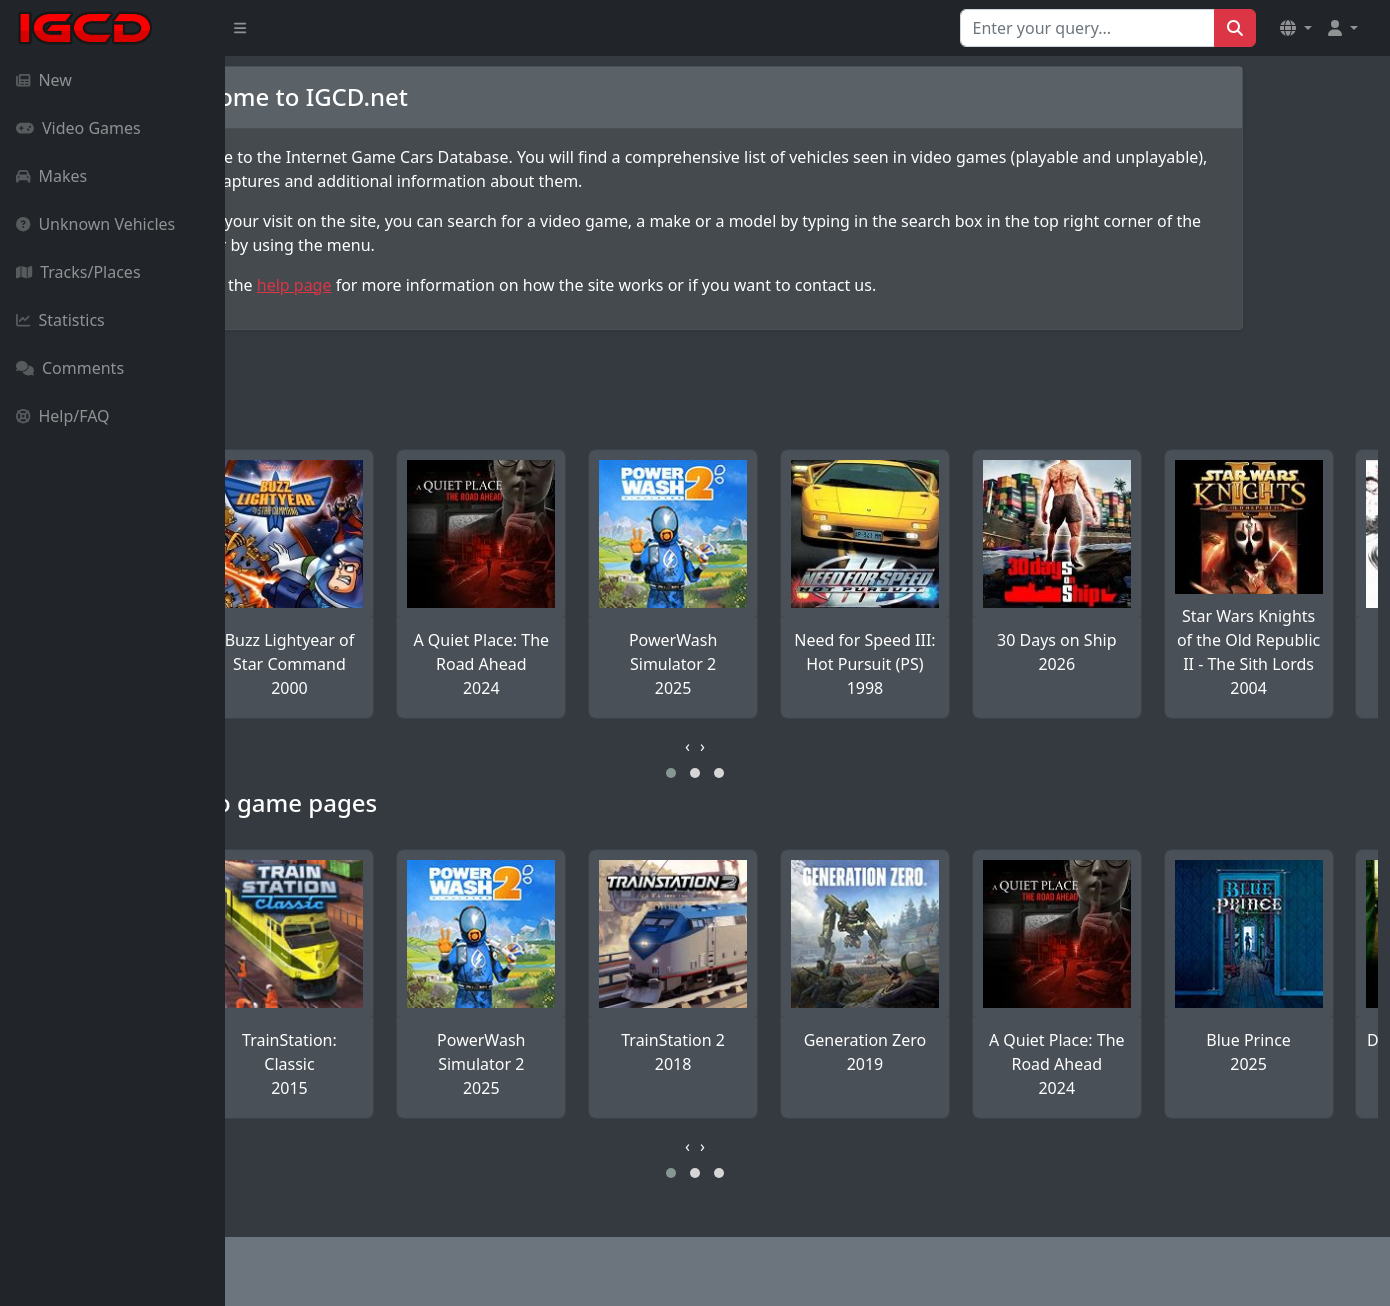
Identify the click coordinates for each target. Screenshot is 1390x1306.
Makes (51, 176)
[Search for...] (1087, 28)
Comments (70, 368)
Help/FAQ (63, 416)
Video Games (78, 128)
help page (406, 285)
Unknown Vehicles (95, 224)
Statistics (60, 320)
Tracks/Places (78, 272)
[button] (1296, 28)
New (44, 80)
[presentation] (800, 746)
